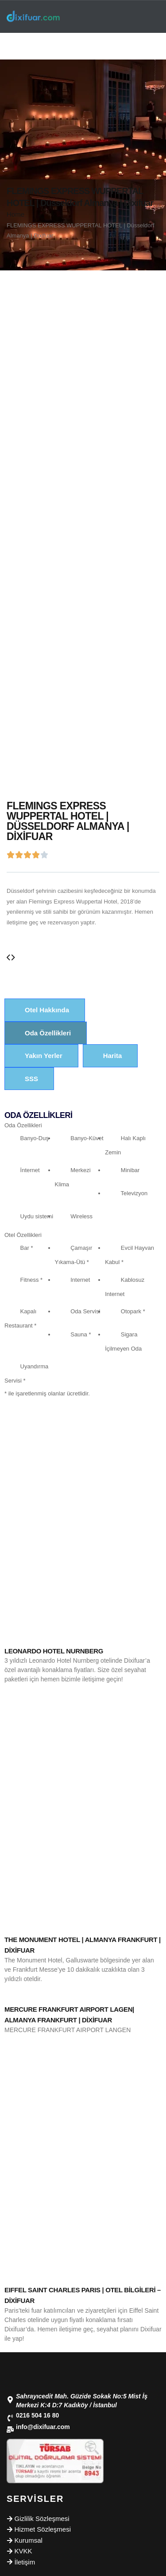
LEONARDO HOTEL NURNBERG (53, 1651)
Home (15, 214)
